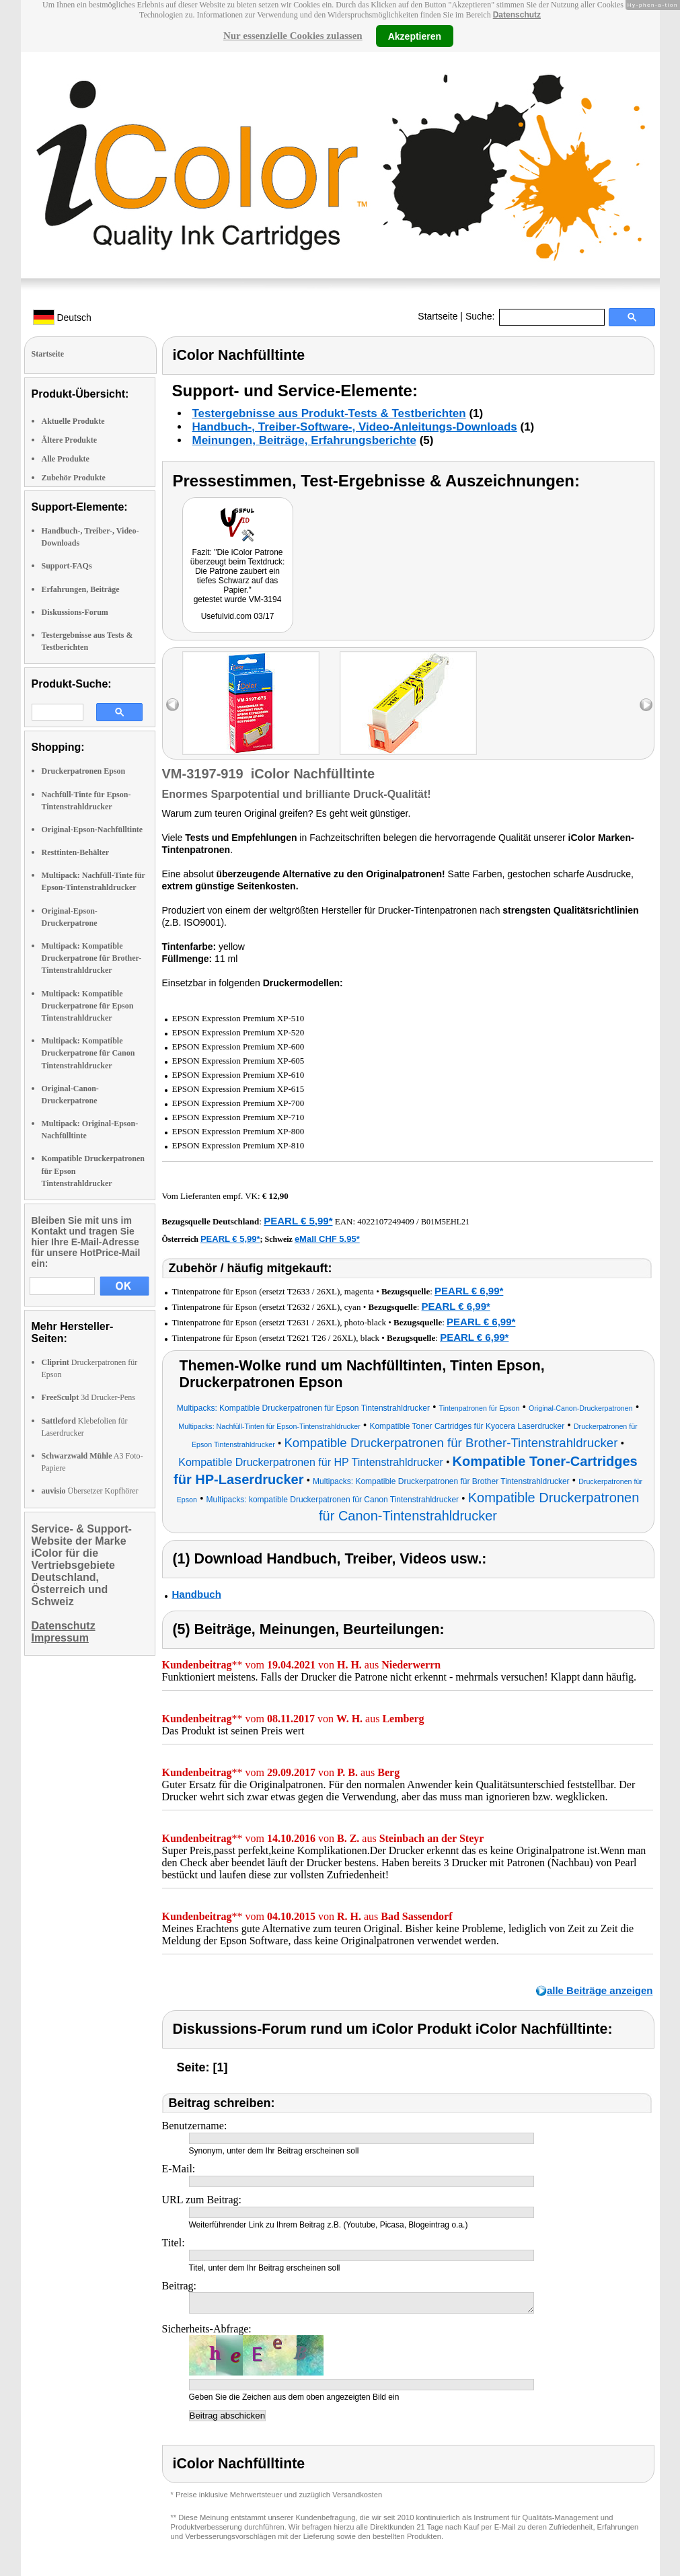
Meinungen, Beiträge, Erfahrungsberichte (304, 440)
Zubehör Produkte (74, 477)
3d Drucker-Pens (89, 1397)
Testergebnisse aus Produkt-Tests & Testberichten (329, 413)
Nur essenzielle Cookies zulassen (293, 35)
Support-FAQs (67, 566)
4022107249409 (385, 1221)
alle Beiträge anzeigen (600, 1990)
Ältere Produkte (70, 440)
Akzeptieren (414, 35)
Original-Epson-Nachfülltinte (92, 829)
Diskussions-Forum (75, 612)
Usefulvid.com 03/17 (237, 616)
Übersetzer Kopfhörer (90, 1491)
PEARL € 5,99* (298, 1220)
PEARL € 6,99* (469, 1290)
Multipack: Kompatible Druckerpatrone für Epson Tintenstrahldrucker (88, 1006)
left (172, 704)
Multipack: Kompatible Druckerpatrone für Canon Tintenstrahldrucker (88, 1053)
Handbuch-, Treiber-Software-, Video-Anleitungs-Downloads (354, 426)
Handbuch (196, 1594)
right (646, 704)
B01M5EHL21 (445, 1221)
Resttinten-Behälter (76, 852)
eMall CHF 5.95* (327, 1239)
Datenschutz (517, 15)
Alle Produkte (65, 459)
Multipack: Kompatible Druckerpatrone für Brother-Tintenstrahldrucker (92, 958)
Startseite (437, 316)
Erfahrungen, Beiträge (81, 589)
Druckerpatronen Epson (84, 771)
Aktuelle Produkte (73, 421)
